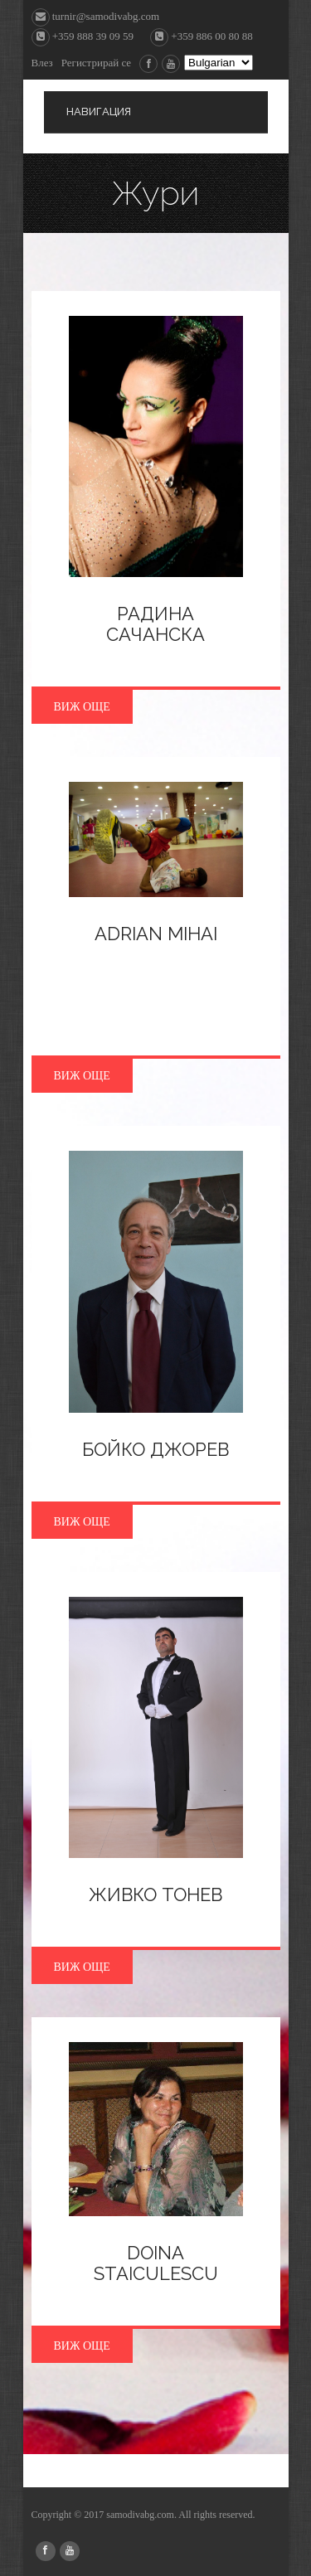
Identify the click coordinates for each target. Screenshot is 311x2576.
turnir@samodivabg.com (96, 16)
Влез (42, 62)
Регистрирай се (96, 62)
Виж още (82, 707)
